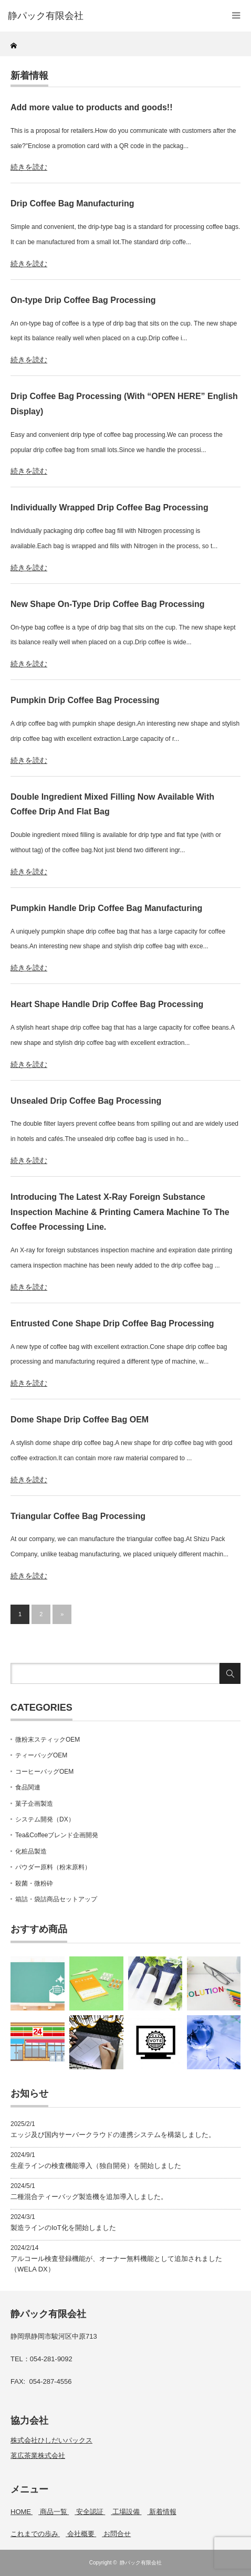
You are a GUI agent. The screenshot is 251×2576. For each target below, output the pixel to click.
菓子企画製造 (34, 1803)
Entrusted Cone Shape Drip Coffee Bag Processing (112, 1323)
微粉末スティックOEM (47, 1739)
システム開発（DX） (45, 1819)
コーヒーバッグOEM (44, 1771)
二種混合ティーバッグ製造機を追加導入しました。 (89, 2197)
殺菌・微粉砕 (34, 1883)
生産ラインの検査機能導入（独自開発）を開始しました (96, 2166)
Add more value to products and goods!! (91, 107)
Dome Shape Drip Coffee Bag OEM (80, 1419)
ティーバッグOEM (41, 1755)
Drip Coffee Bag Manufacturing (72, 203)
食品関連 (27, 1787)
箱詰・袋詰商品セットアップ (56, 1899)
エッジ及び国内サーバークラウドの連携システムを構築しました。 (113, 2135)
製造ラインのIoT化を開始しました (63, 2228)
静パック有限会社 (141, 2562)
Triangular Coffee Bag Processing (78, 1516)
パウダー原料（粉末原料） (53, 1867)
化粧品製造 (31, 1851)
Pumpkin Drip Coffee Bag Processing (85, 700)
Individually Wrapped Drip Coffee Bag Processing (109, 507)
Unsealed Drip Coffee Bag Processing (86, 1100)
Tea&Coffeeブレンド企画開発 (57, 1835)
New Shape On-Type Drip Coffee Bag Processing (108, 604)
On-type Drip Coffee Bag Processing (83, 300)
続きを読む (29, 167)
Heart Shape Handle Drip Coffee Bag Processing (107, 1004)
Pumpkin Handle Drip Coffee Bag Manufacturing (106, 908)
